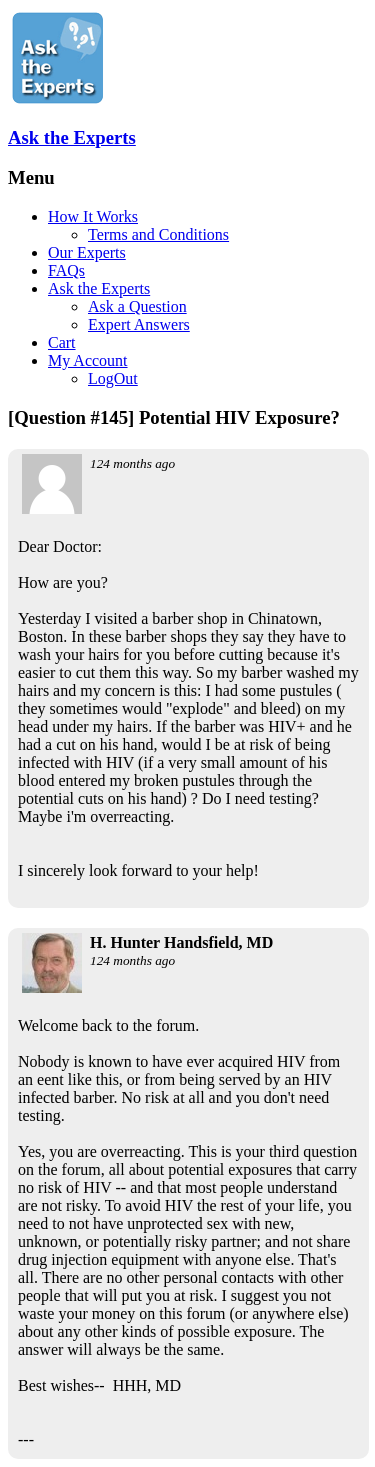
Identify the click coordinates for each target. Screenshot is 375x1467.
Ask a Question (137, 306)
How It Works (93, 216)
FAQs (66, 270)
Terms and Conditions (158, 234)
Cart (62, 342)
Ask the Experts (72, 137)
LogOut (113, 378)
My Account (88, 360)
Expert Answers (139, 324)
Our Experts (87, 252)
